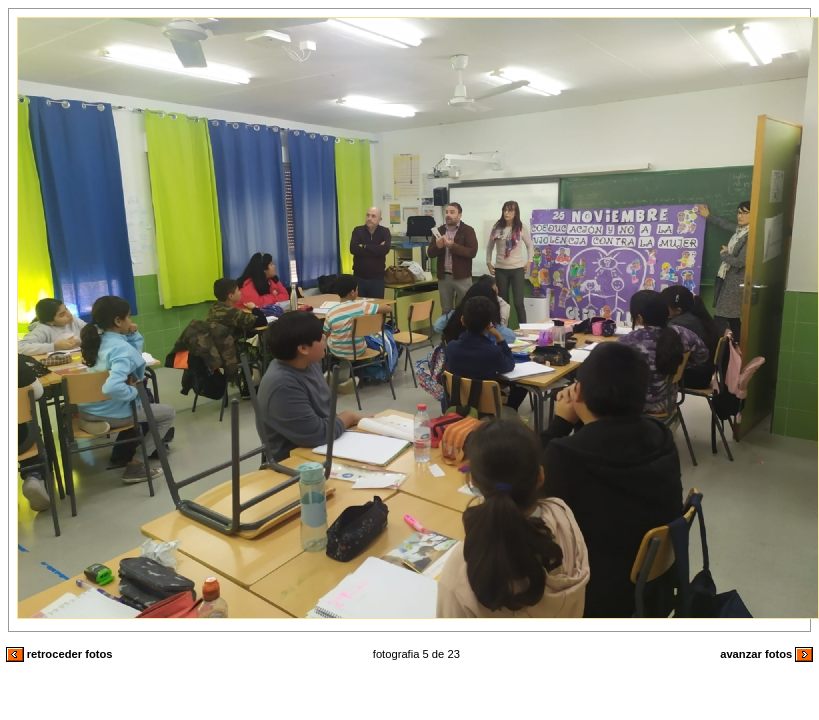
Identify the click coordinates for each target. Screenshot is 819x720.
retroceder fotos (59, 654)
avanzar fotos (766, 654)
